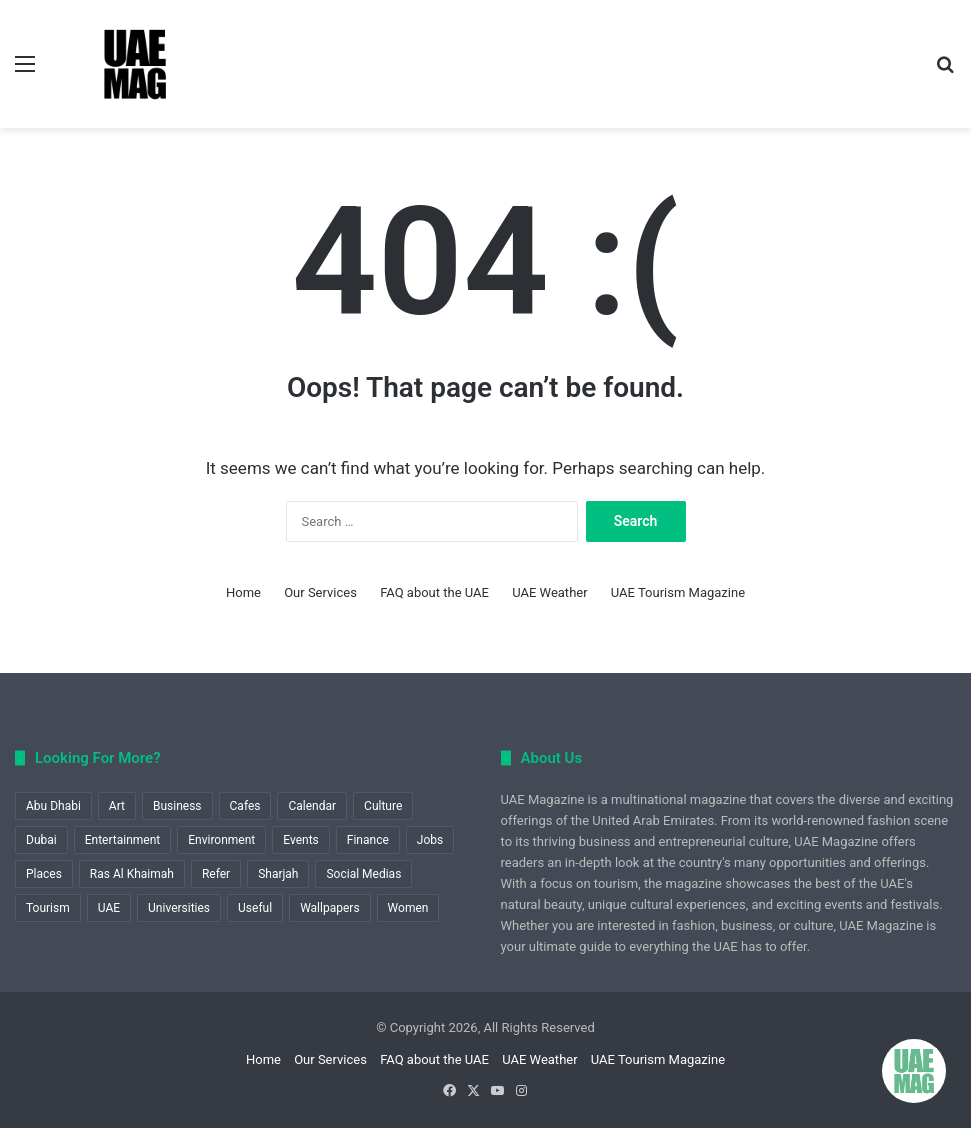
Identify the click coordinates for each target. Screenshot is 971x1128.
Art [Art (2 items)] (117, 806)
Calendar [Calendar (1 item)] (312, 806)
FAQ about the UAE (434, 592)
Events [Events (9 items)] (301, 840)
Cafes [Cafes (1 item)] (245, 806)
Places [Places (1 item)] (44, 874)
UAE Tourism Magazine (678, 592)
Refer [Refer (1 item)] (216, 874)
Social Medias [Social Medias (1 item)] (363, 874)
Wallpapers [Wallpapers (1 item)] (329, 908)
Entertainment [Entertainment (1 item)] (123, 840)
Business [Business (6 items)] (177, 806)
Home (243, 592)
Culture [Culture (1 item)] (383, 806)
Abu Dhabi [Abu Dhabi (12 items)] (53, 806)
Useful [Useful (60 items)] (255, 908)
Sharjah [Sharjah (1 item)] (278, 874)
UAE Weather (549, 592)
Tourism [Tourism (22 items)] (48, 908)
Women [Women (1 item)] (408, 908)
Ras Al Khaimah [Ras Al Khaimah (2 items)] (132, 874)
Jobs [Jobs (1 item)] (430, 840)
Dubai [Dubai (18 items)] (41, 840)
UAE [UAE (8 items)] (109, 908)
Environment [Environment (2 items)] (221, 840)
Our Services (320, 592)
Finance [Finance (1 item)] (368, 840)
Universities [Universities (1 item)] (179, 908)
